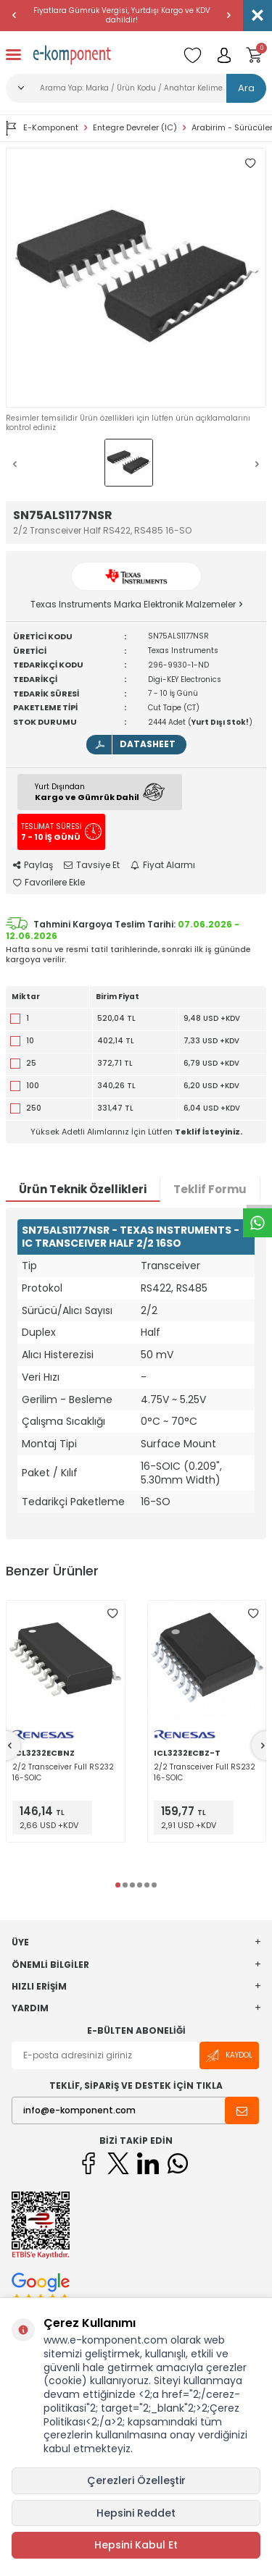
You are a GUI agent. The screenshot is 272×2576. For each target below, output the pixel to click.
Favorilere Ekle (49, 882)
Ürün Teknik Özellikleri (83, 1189)
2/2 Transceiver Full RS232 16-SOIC (63, 1772)
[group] (136, 277)
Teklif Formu (210, 1189)
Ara (246, 88)
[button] (14, 15)
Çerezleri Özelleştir (136, 2480)
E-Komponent (42, 128)
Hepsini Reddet (136, 2513)
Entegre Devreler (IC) (135, 127)
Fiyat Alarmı (163, 865)
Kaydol (229, 2056)
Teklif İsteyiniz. (208, 1131)
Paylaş (33, 865)
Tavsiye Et (92, 865)
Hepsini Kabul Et (136, 2545)
